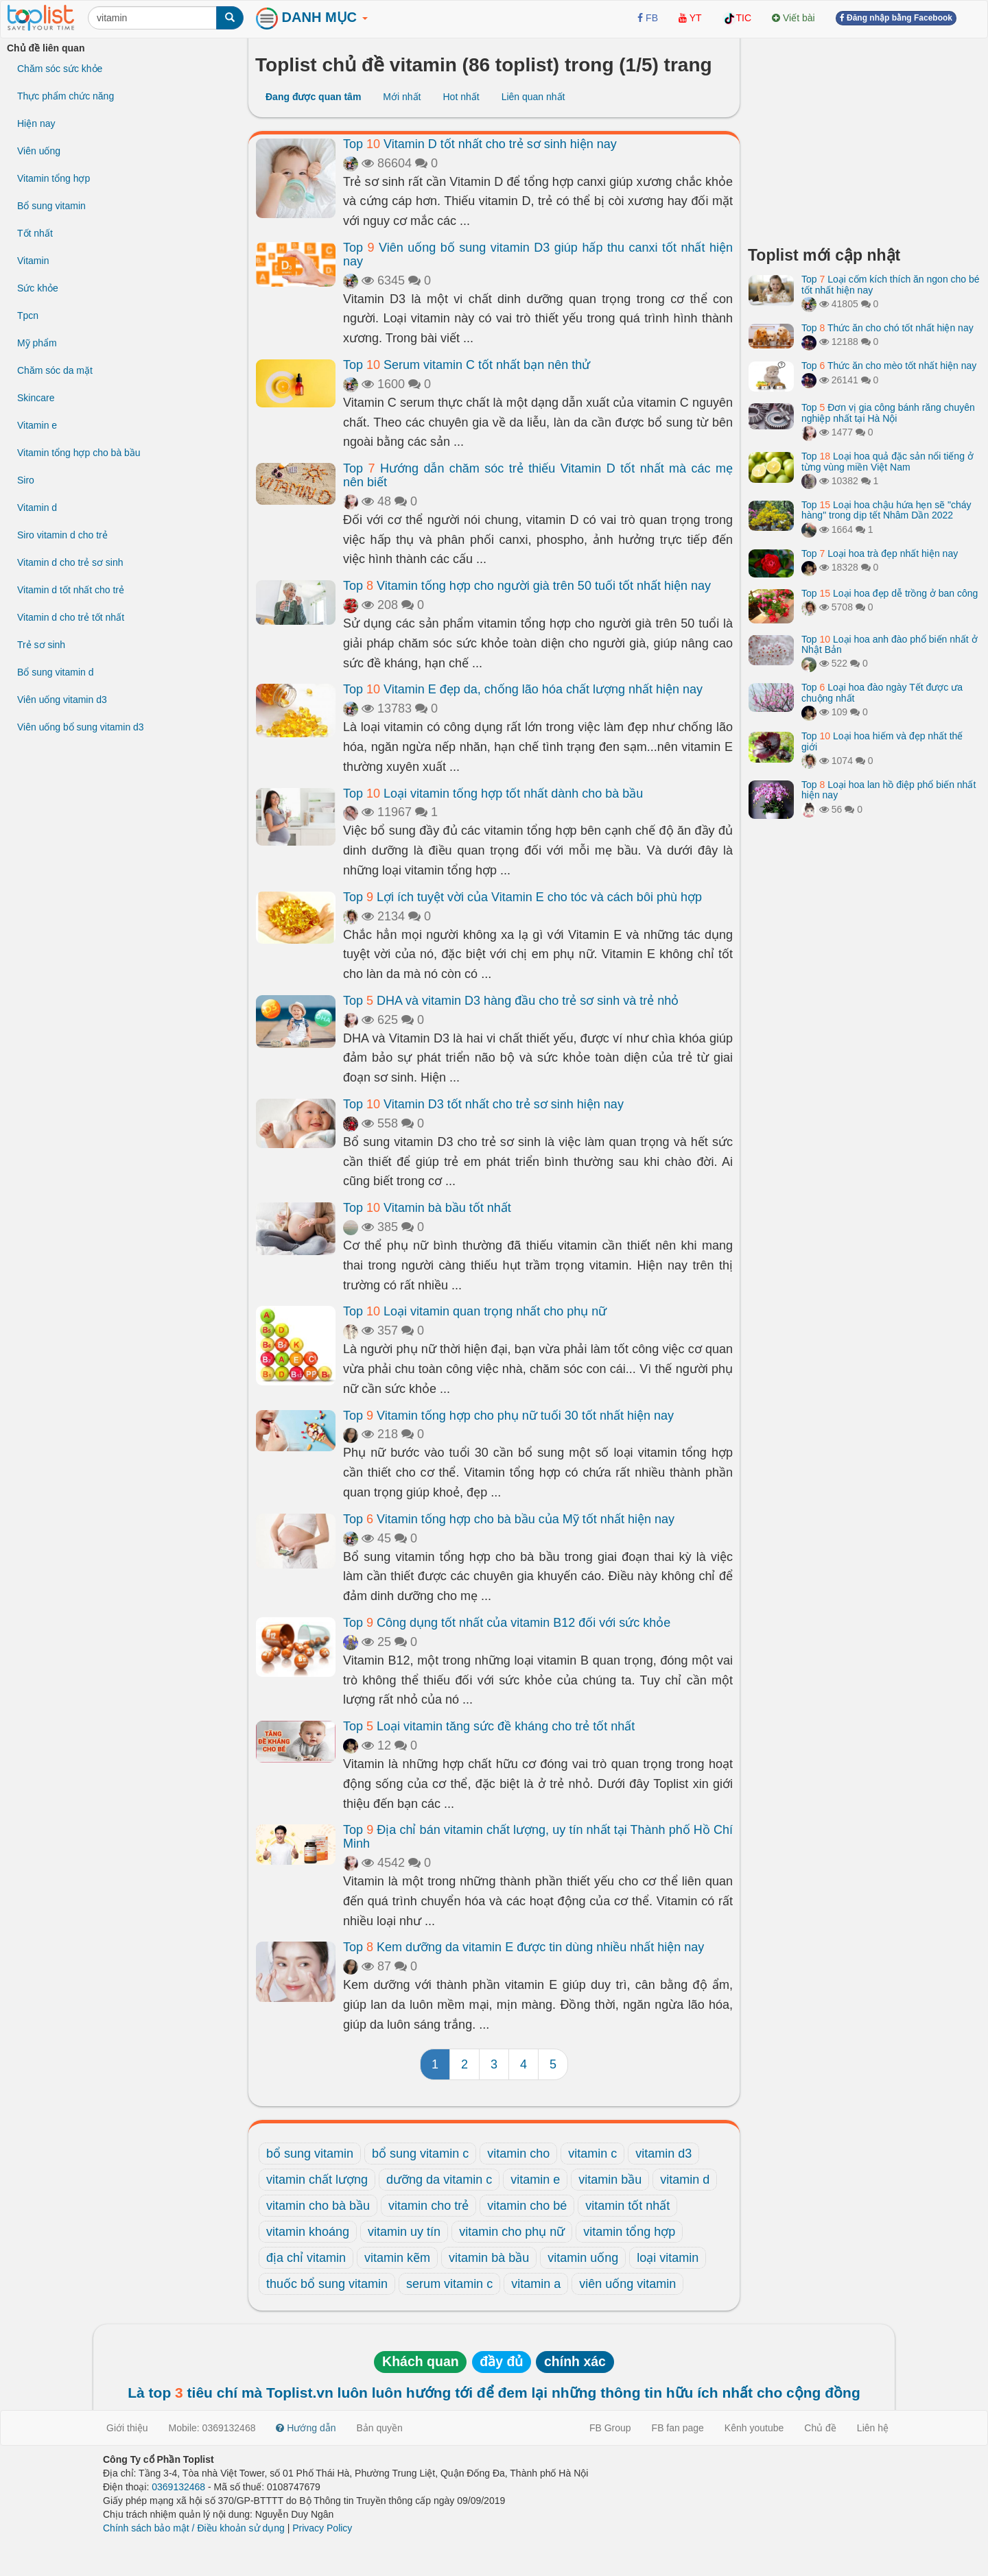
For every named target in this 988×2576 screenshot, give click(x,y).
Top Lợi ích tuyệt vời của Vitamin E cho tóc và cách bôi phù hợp (522, 897)
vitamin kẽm (397, 2258)
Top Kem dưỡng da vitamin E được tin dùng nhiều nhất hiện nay (523, 1947)
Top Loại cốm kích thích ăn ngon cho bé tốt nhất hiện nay (890, 284)
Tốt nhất (35, 233)
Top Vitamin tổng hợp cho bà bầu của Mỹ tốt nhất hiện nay (508, 1519)
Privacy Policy (322, 2528)
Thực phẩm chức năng (65, 96)
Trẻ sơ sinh (41, 644)
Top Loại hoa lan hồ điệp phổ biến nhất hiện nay (888, 789)
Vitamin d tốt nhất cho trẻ (70, 589)
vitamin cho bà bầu (318, 2206)
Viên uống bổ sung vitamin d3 (80, 726)
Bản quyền (380, 2427)
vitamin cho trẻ (428, 2206)
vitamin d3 (663, 2153)
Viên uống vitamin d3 (62, 699)
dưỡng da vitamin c (439, 2179)
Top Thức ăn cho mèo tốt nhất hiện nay (888, 365)
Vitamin (33, 260)
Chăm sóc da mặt (55, 370)
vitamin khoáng (307, 2232)
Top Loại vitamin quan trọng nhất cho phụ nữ (475, 1311)
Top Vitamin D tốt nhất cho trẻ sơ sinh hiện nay (480, 144)
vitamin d (684, 2179)
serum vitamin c (449, 2284)
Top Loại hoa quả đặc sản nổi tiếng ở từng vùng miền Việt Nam (887, 461)
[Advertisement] (864, 137)
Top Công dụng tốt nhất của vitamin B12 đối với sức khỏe (506, 1623)
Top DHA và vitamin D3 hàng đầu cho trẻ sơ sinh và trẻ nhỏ (511, 1000)
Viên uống (38, 150)
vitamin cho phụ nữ (512, 2232)
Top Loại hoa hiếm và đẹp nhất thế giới (882, 741)
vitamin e (535, 2179)
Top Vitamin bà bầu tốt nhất (427, 1208)
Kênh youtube (754, 2427)
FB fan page (678, 2427)
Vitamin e (37, 425)
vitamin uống (583, 2258)
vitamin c (592, 2153)
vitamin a (536, 2284)
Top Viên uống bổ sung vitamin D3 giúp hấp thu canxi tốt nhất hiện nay (538, 254)
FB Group (610, 2427)
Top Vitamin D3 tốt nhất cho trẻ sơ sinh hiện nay (483, 1104)
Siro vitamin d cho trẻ (62, 534)
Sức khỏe (37, 288)
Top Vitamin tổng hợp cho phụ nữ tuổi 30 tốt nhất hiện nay (508, 1415)
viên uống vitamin (627, 2284)
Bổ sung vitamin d (55, 672)
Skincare (35, 397)
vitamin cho (518, 2153)
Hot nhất (461, 96)
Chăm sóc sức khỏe (59, 68)
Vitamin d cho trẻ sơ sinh (70, 562)
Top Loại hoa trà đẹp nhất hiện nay (879, 553)
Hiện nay (36, 123)
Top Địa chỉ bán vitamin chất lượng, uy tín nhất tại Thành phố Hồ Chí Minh (538, 1836)
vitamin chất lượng (317, 2179)
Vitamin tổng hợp (53, 178)
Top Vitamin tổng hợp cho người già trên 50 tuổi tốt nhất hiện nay (527, 586)
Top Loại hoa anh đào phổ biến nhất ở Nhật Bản (889, 644)
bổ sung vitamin (309, 2153)
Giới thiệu (127, 2427)
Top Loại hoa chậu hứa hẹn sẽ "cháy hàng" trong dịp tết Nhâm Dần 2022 (886, 510)
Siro (25, 480)
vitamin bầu (610, 2179)
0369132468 (178, 2486)
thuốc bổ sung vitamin (327, 2284)
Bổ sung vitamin (51, 205)
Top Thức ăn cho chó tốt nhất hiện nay (887, 327)
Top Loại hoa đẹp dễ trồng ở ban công (889, 593)
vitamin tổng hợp (629, 2232)
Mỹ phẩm (37, 342)
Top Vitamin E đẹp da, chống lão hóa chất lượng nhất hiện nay (523, 689)
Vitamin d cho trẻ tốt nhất (70, 617)
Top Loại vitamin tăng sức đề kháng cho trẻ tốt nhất (489, 1726)
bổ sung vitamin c (420, 2153)
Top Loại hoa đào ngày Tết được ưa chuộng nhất (882, 692)
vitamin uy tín (404, 2232)
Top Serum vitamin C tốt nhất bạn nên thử (466, 365)
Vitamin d (37, 507)
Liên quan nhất (533, 96)
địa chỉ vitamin (306, 2258)
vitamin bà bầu (489, 2258)
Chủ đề (820, 2427)
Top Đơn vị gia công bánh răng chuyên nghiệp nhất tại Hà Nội (888, 412)
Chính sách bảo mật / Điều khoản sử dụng (194, 2528)
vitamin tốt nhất (627, 2206)
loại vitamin (667, 2258)
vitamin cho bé (527, 2206)
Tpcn (27, 315)
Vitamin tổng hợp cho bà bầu (79, 452)
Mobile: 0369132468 (212, 2427)
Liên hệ (873, 2427)
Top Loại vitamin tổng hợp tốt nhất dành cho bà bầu (493, 793)
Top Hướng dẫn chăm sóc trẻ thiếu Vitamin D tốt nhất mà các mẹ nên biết (538, 475)
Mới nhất (402, 96)
